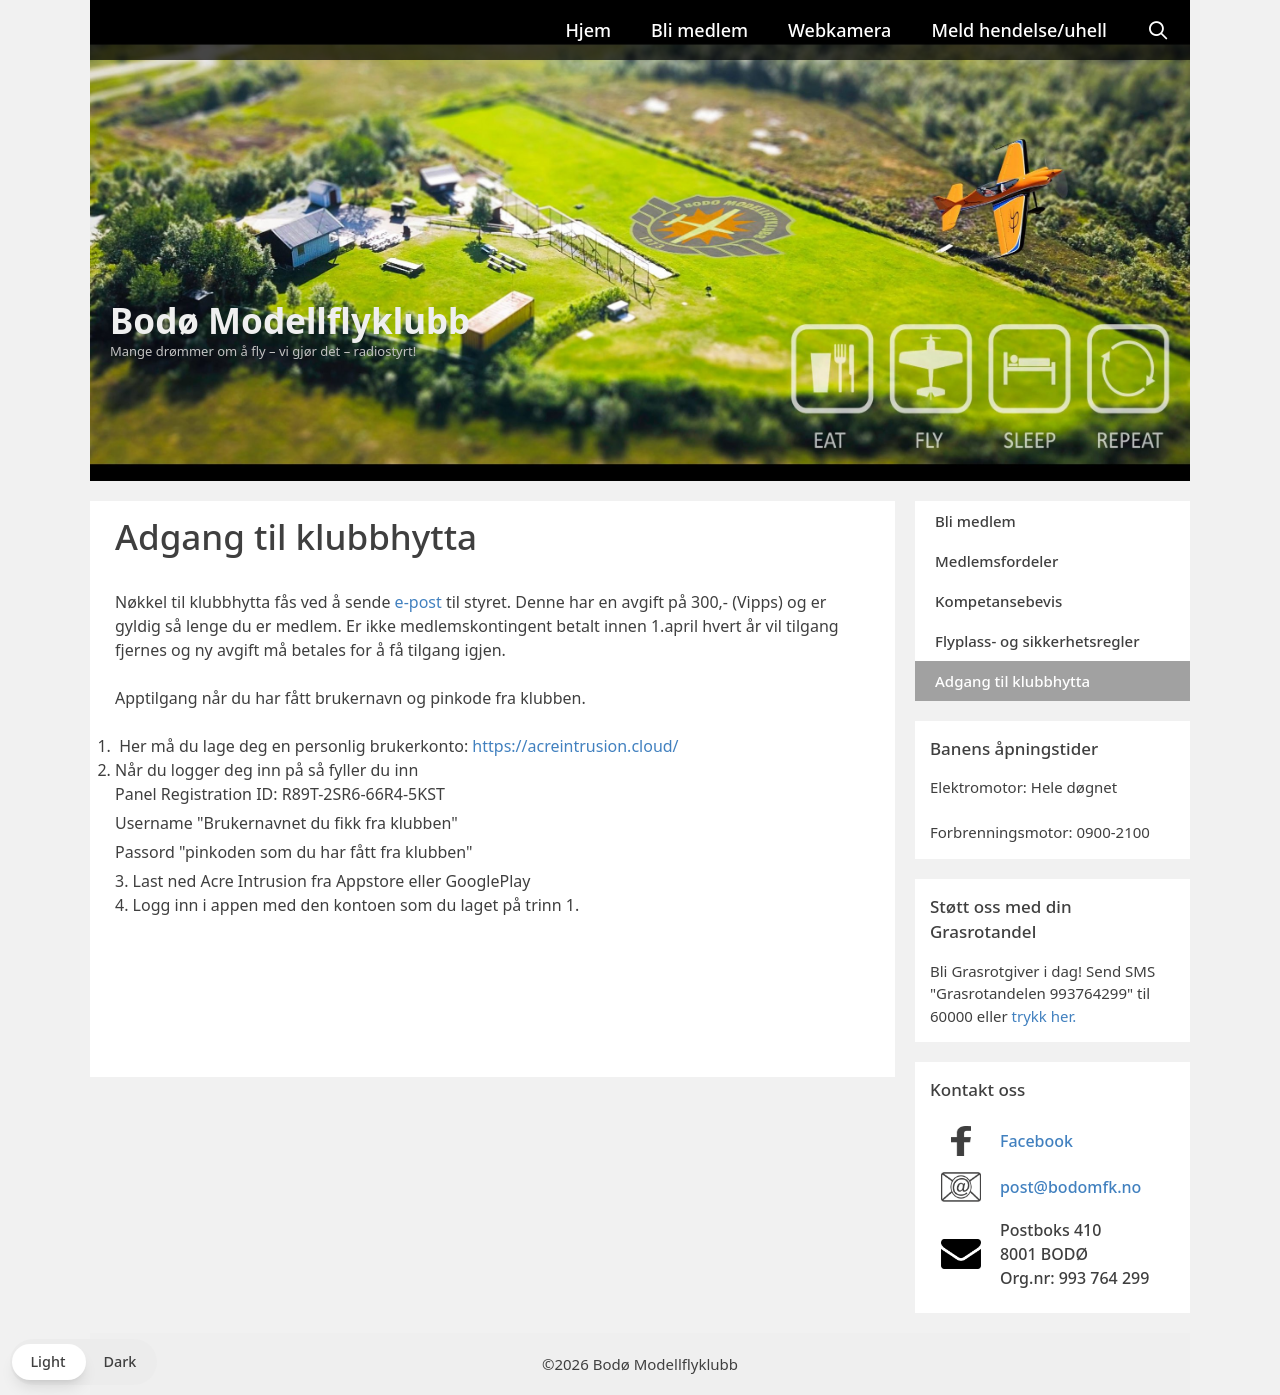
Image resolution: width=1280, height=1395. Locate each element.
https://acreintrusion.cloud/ (575, 746)
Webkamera (839, 30)
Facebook (1036, 1141)
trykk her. (1044, 1016)
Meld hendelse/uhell (1018, 30)
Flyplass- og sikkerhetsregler (1037, 641)
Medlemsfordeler (996, 561)
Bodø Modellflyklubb (290, 320)
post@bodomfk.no (1070, 1187)
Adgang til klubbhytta (1012, 681)
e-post (418, 602)
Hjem (588, 30)
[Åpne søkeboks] (1158, 30)
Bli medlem (699, 30)
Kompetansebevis (998, 601)
